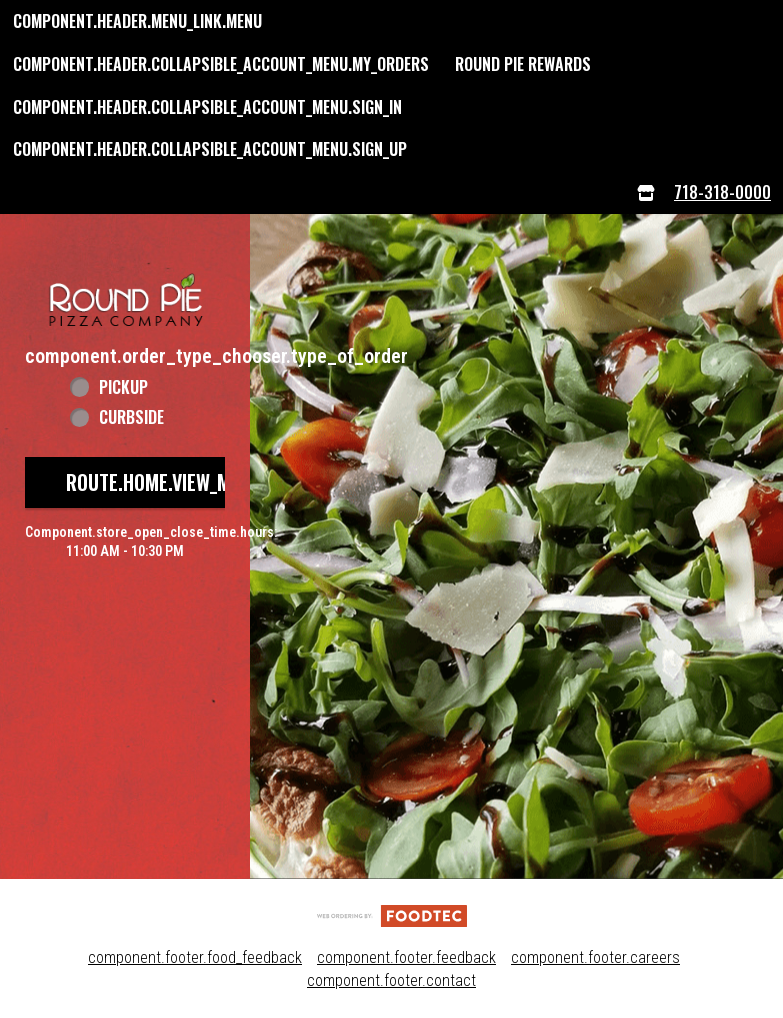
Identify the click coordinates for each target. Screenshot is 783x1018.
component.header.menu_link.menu (137, 21)
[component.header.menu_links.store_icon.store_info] (646, 192)
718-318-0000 (722, 192)
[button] (125, 278)
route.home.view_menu (164, 482)
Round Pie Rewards (523, 64)
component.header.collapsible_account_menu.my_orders (221, 64)
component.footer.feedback (406, 957)
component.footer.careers (595, 957)
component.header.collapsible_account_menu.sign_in (207, 107)
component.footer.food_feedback (195, 957)
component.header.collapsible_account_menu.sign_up (210, 149)
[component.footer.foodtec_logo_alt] (392, 914)
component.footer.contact (391, 980)
